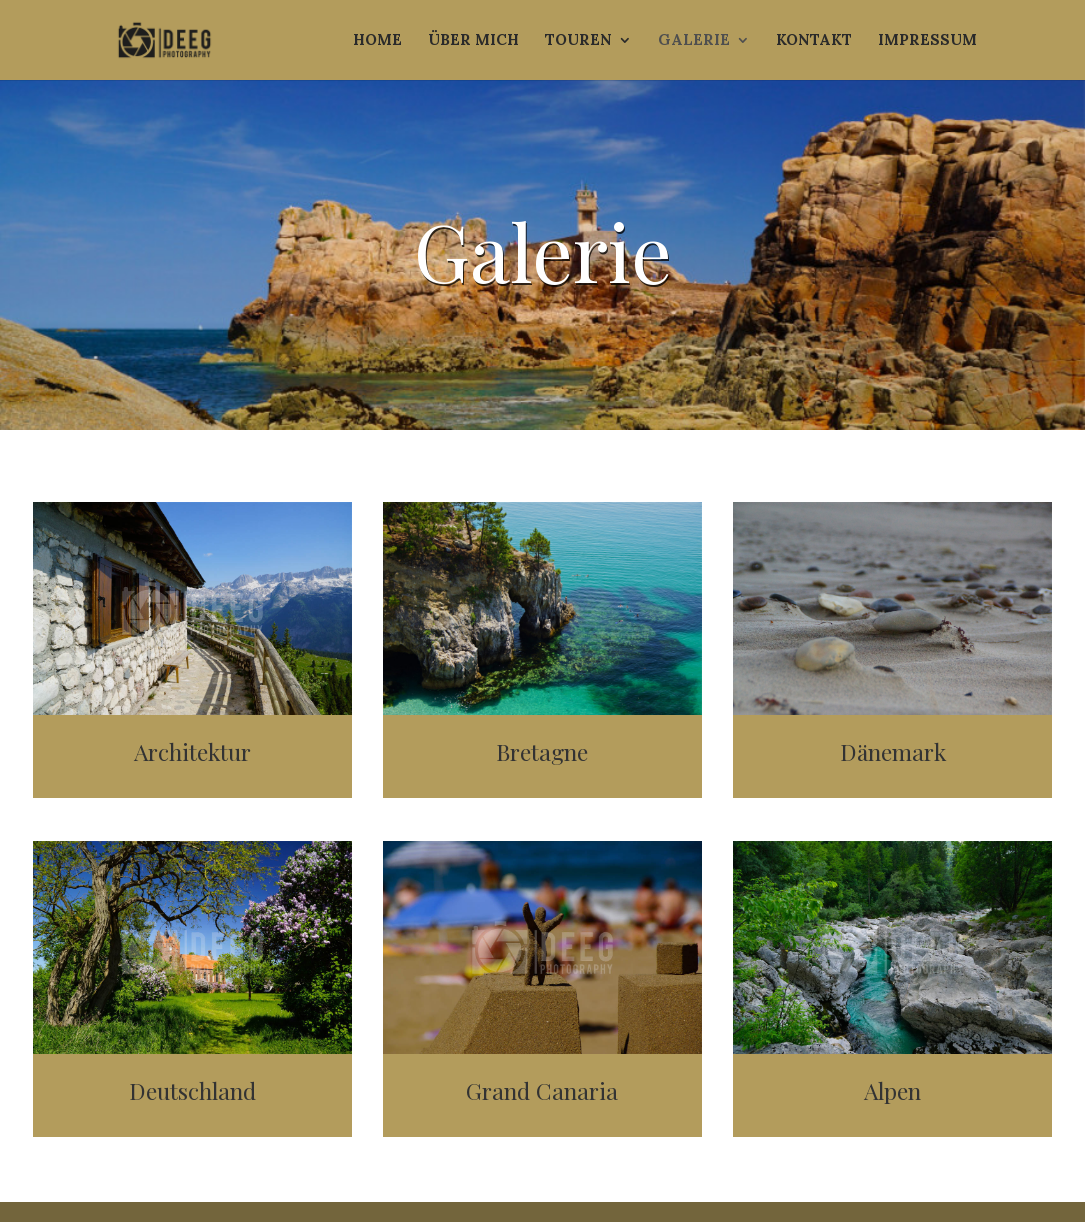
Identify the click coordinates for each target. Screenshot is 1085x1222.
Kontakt (814, 41)
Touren (578, 41)
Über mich (473, 41)
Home (377, 41)
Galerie (694, 41)
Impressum (927, 41)
